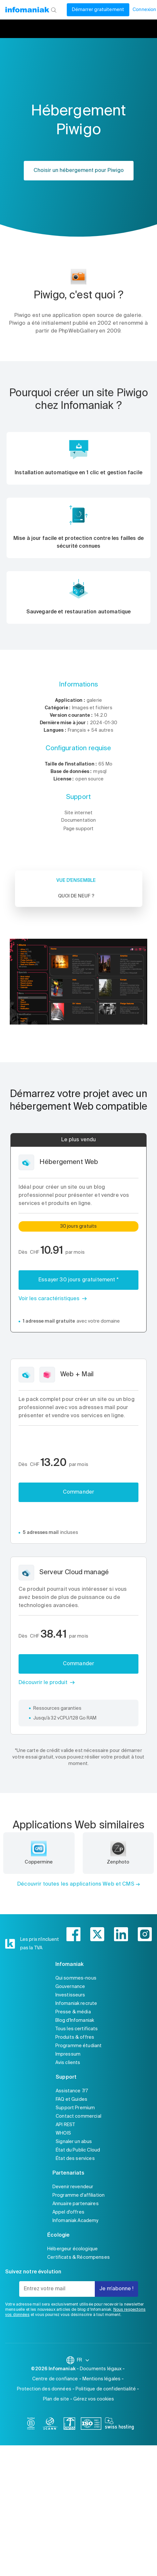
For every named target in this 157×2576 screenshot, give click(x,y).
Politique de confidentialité (106, 2389)
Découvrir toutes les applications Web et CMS (75, 1884)
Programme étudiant (78, 2046)
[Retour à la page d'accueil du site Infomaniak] (27, 10)
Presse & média (73, 2012)
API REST (65, 2125)
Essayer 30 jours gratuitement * (78, 1280)
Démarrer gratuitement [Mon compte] (98, 9)
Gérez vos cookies (93, 2399)
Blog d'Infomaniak (74, 2020)
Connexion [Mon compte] (144, 9)
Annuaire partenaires (75, 2204)
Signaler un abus (74, 2141)
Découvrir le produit (43, 1682)
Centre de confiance (55, 2379)
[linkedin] (121, 1934)
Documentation (78, 820)
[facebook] (73, 1934)
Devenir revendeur (72, 2187)
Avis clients (67, 2062)
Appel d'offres (68, 2212)
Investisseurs (70, 1995)
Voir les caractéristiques (49, 1298)
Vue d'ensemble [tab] (76, 880)
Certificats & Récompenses (78, 2257)
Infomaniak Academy (75, 2220)
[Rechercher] (53, 10)
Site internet (78, 813)
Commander (78, 1492)
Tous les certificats (76, 2029)
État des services (75, 2158)
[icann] (50, 2424)
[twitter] (97, 1934)
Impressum (67, 2054)
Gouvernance (70, 1986)
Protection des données (44, 2389)
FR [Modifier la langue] (83, 2360)
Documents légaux (100, 2369)
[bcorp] (31, 2424)
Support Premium (75, 2108)
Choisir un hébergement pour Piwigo (79, 170)
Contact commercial (78, 2116)
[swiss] (69, 2424)
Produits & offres (74, 2037)
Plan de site (56, 2399)
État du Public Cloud (78, 2150)
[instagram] (145, 1934)
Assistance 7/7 (72, 2091)
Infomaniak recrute (76, 2003)
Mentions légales (101, 2379)
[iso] (91, 2424)
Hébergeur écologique (72, 2249)
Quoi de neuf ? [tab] (76, 896)
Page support (79, 829)
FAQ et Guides (71, 2099)
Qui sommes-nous (75, 1978)
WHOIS (63, 2133)
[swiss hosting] (119, 2424)
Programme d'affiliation (78, 2195)
